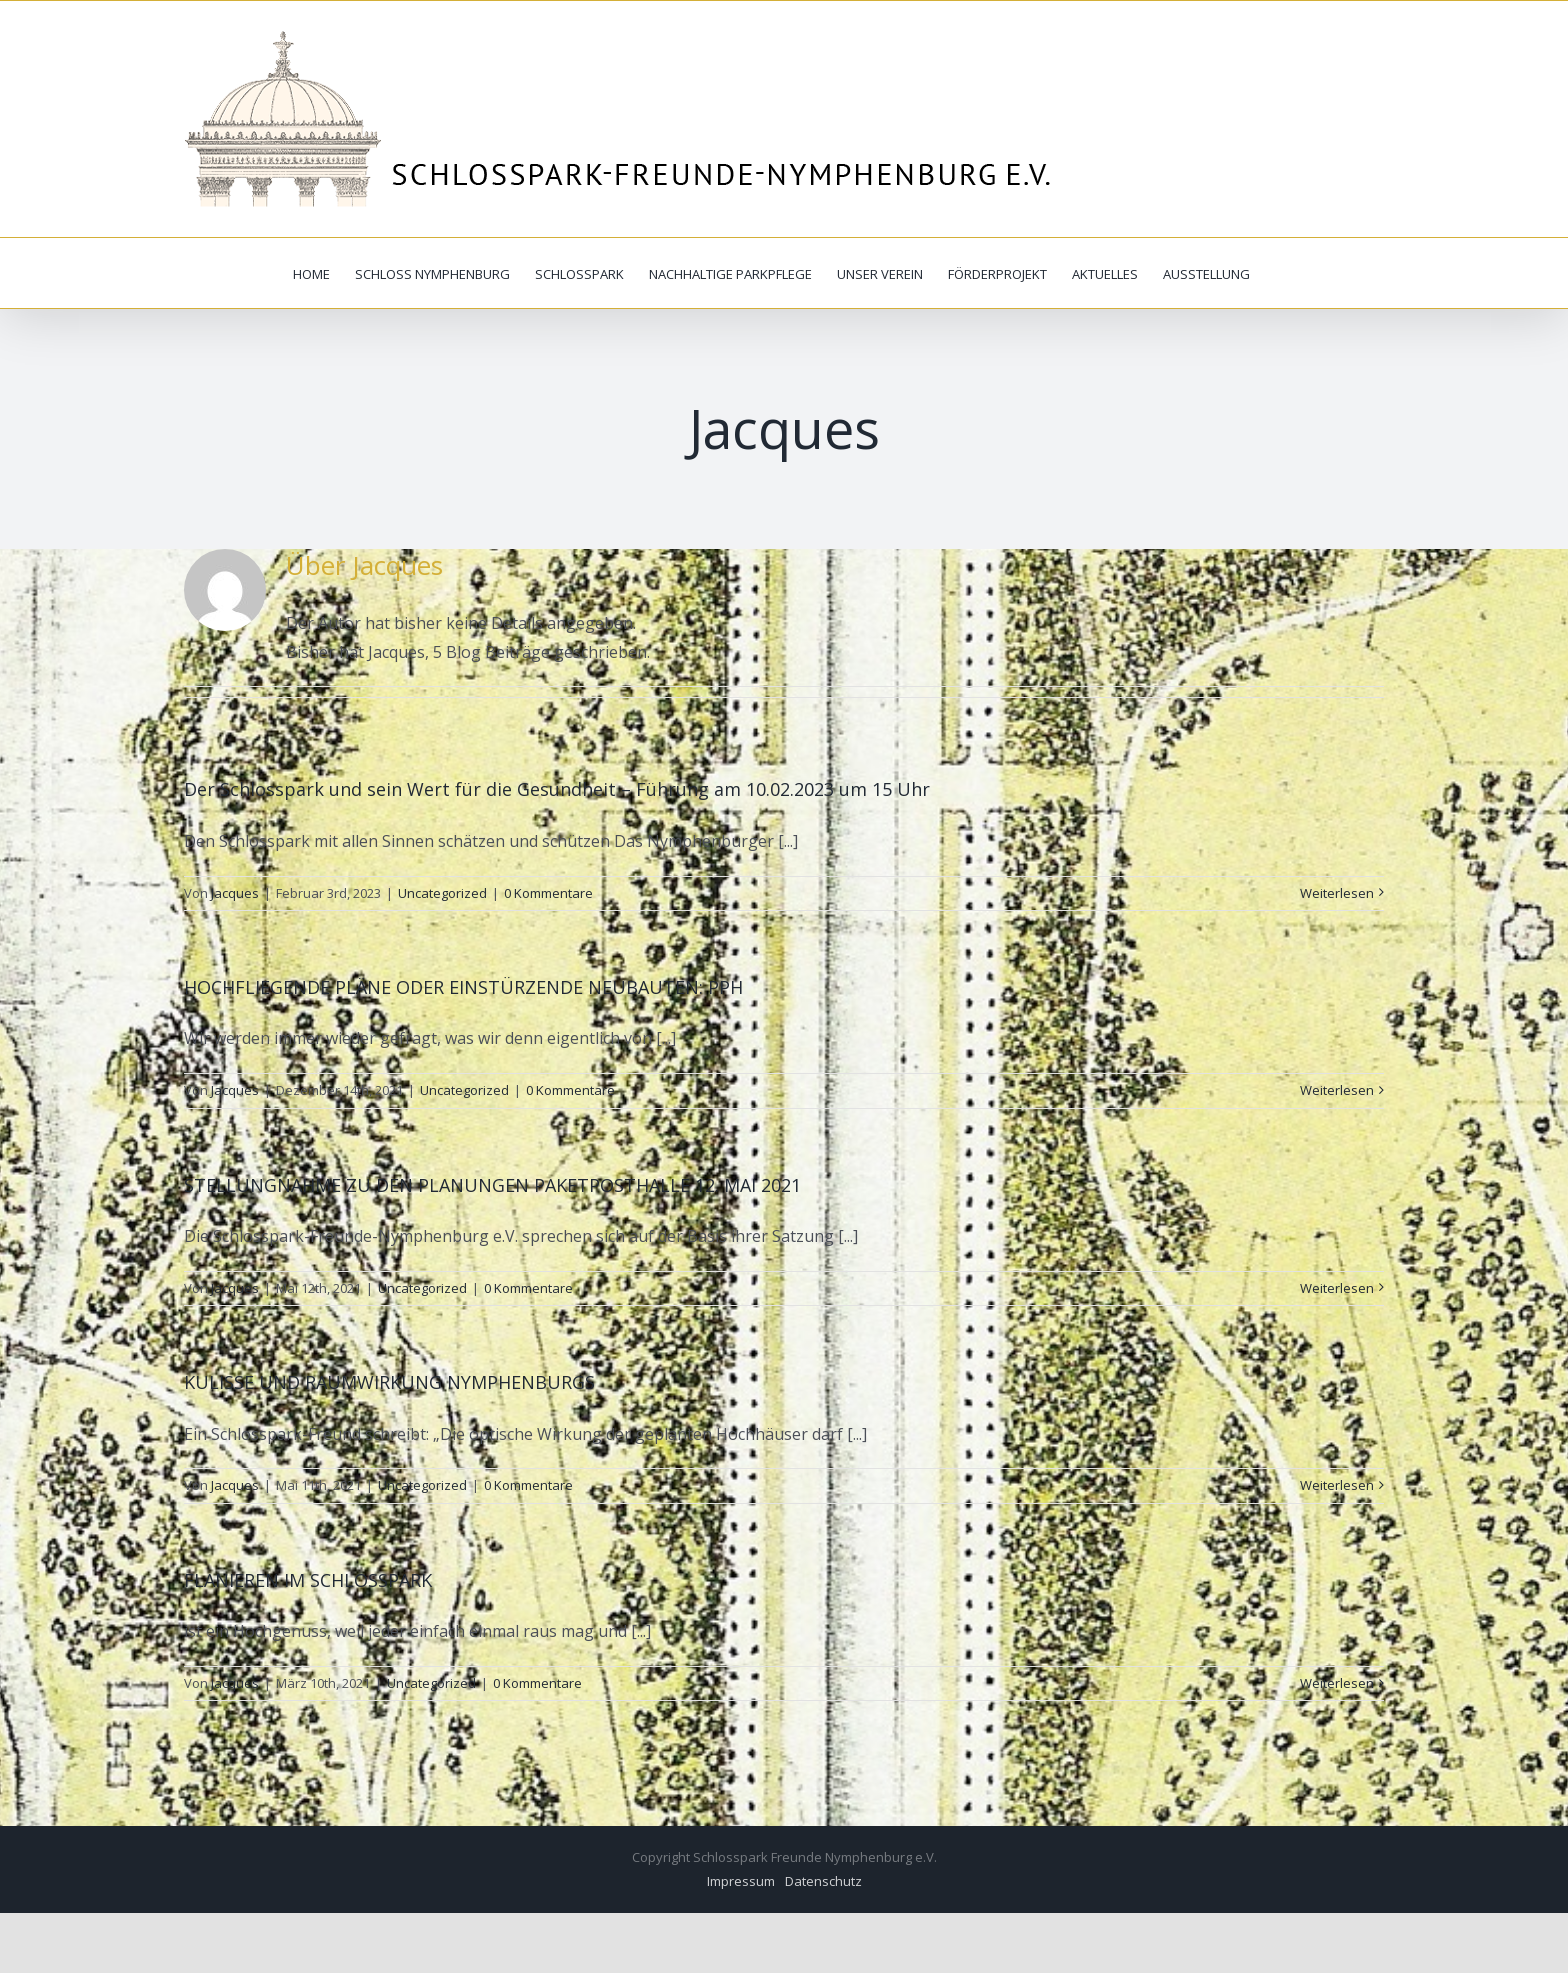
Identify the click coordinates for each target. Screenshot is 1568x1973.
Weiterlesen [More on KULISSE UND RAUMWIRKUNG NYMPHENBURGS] (1337, 1485)
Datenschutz (823, 1881)
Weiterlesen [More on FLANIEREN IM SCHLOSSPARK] (1337, 1683)
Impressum (741, 1881)
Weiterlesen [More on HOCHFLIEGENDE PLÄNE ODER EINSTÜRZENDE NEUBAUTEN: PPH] (1337, 1090)
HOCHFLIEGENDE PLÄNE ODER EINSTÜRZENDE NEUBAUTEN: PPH (463, 987)
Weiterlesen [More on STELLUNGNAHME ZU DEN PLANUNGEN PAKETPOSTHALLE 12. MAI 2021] (1337, 1288)
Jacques (235, 893)
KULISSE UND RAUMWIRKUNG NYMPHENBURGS (389, 1382)
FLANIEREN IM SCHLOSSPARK (308, 1580)
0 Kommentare (548, 893)
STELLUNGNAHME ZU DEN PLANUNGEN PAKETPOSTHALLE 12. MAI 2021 (492, 1185)
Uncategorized (442, 893)
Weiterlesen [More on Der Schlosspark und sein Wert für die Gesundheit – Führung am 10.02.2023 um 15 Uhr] (1337, 893)
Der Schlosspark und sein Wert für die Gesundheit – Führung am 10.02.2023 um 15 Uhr (557, 789)
